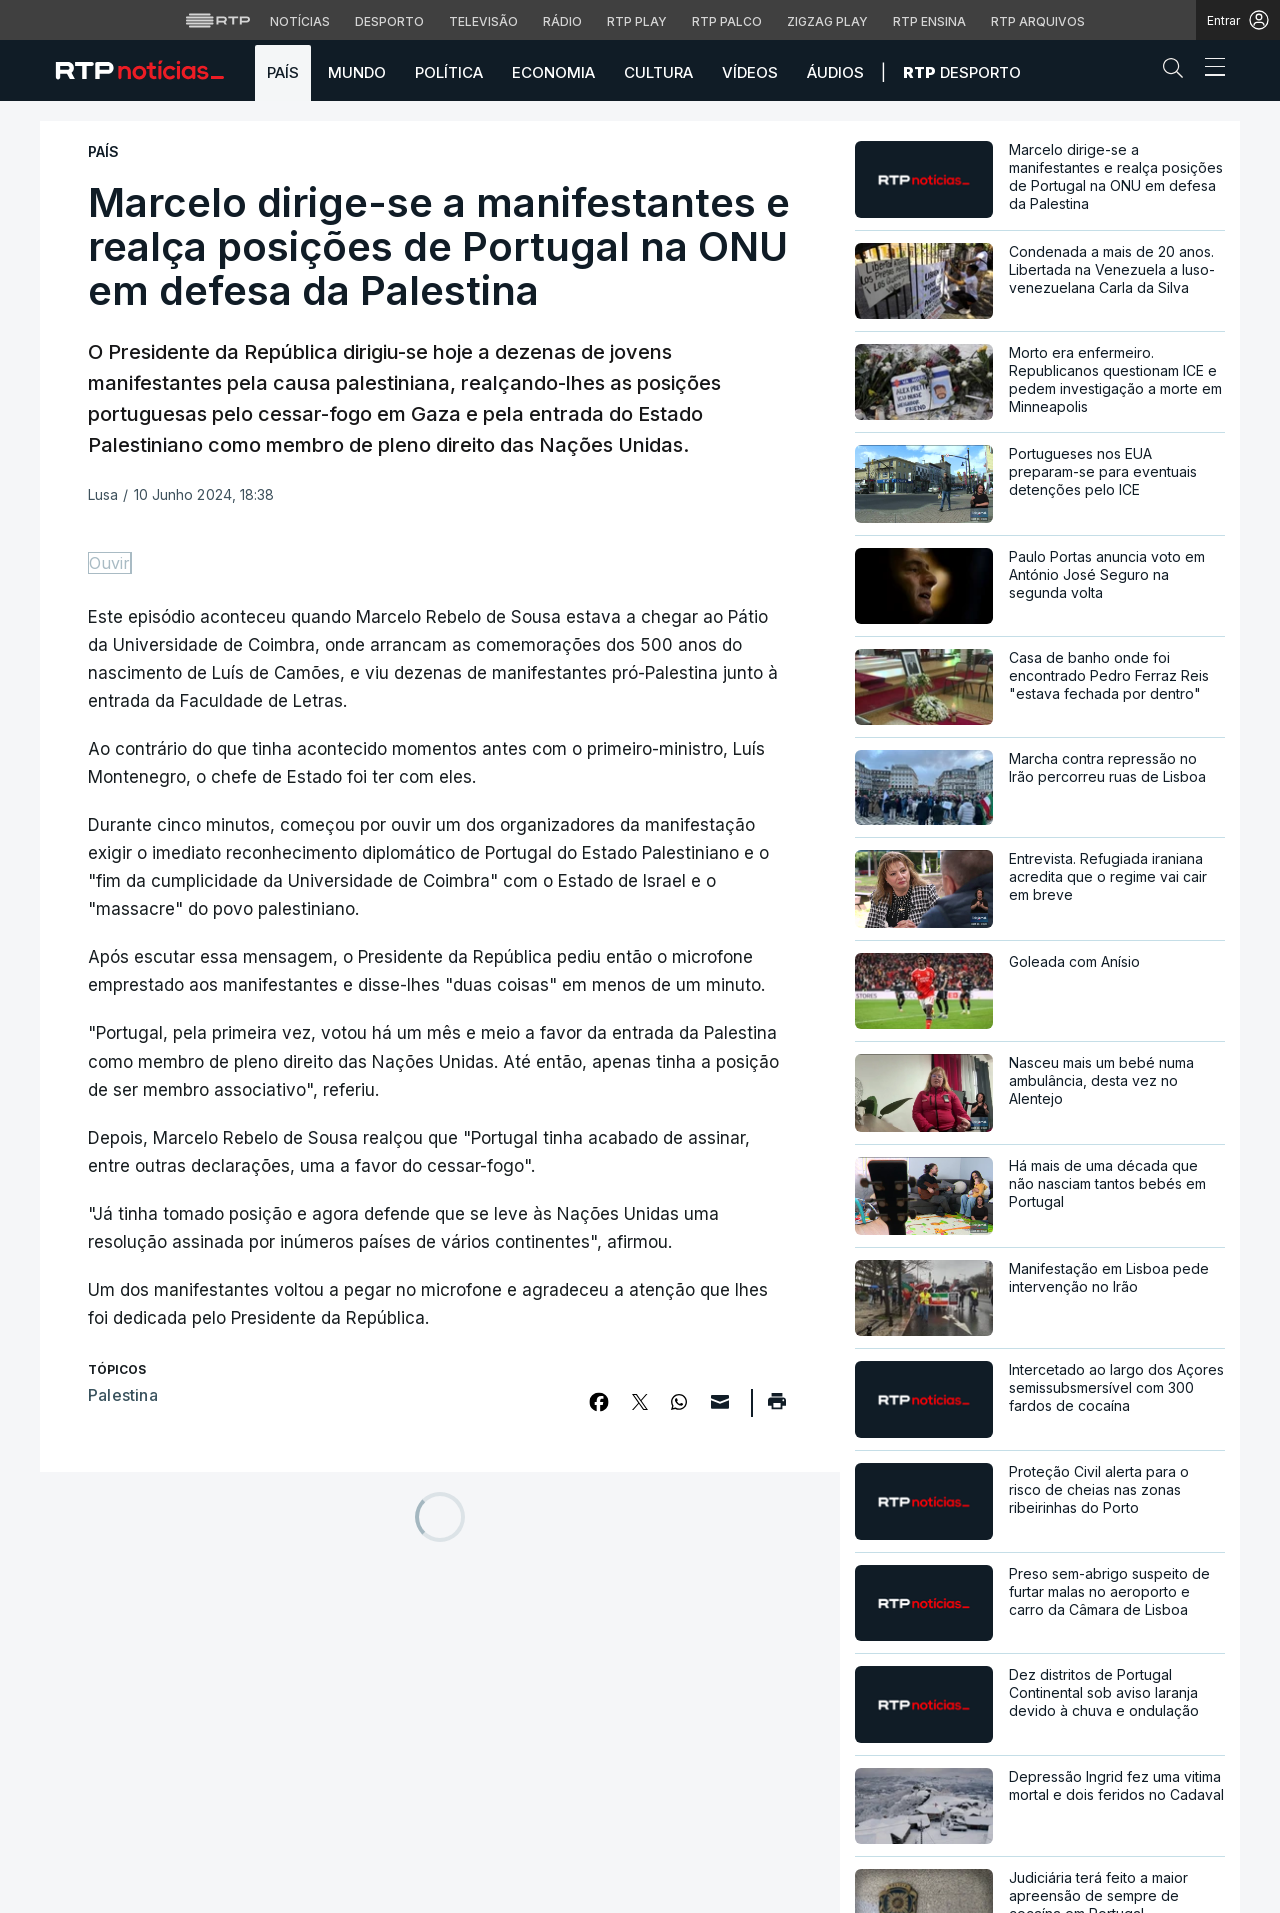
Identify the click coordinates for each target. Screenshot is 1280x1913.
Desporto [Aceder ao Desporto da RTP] (389, 21)
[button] (1178, 72)
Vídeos (750, 72)
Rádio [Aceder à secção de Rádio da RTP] (562, 21)
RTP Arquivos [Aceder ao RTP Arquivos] (1038, 21)
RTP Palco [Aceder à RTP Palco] (727, 21)
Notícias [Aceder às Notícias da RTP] (300, 21)
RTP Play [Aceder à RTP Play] (637, 21)
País (283, 72)
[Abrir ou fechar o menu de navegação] (1209, 70)
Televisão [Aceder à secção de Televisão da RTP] (483, 21)
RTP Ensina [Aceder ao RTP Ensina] (929, 21)
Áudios (835, 72)
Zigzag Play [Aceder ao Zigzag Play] (827, 21)
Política (449, 72)
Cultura (658, 72)
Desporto (962, 72)
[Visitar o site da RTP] (218, 20)
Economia (553, 72)
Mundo (357, 72)
